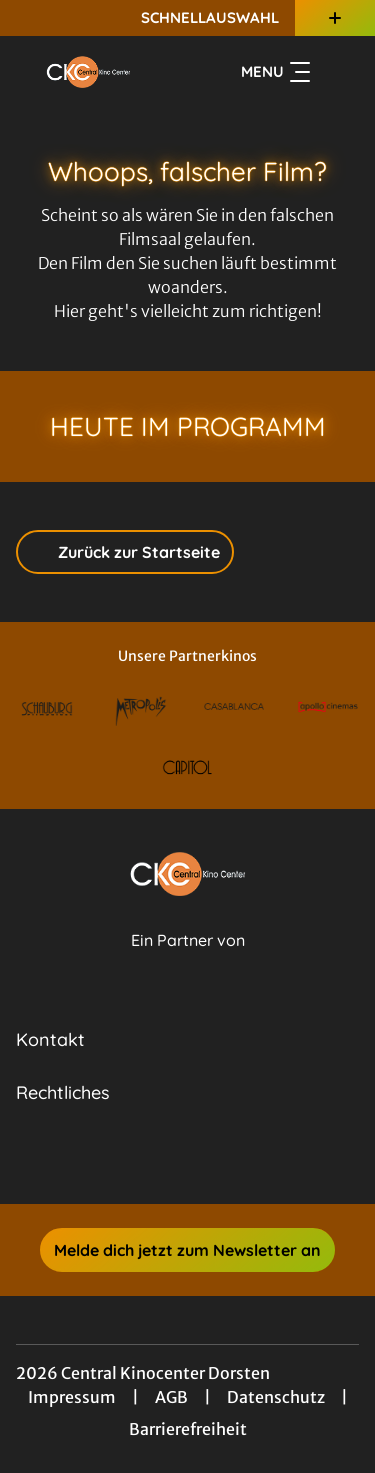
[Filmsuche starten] (339, 72)
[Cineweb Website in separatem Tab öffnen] (188, 961)
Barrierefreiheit (188, 1429)
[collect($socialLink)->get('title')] (166, 1160)
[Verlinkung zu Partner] (47, 708)
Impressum (72, 1397)
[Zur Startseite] (88, 72)
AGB (171, 1397)
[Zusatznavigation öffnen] (335, 18)
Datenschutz (276, 1397)
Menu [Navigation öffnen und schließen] (275, 72)
